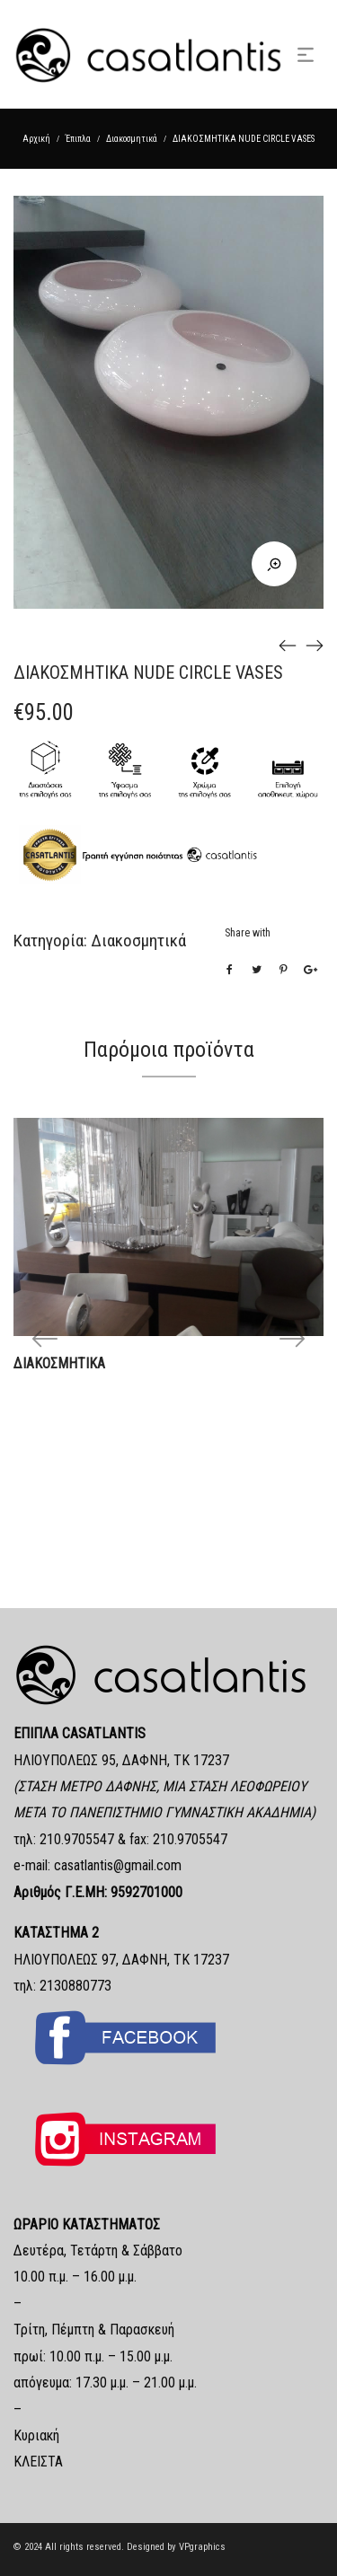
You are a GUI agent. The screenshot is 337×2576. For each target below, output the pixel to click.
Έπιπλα (78, 139)
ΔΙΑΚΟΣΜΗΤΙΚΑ (59, 1363)
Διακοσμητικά (131, 139)
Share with (247, 933)
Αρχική (36, 139)
